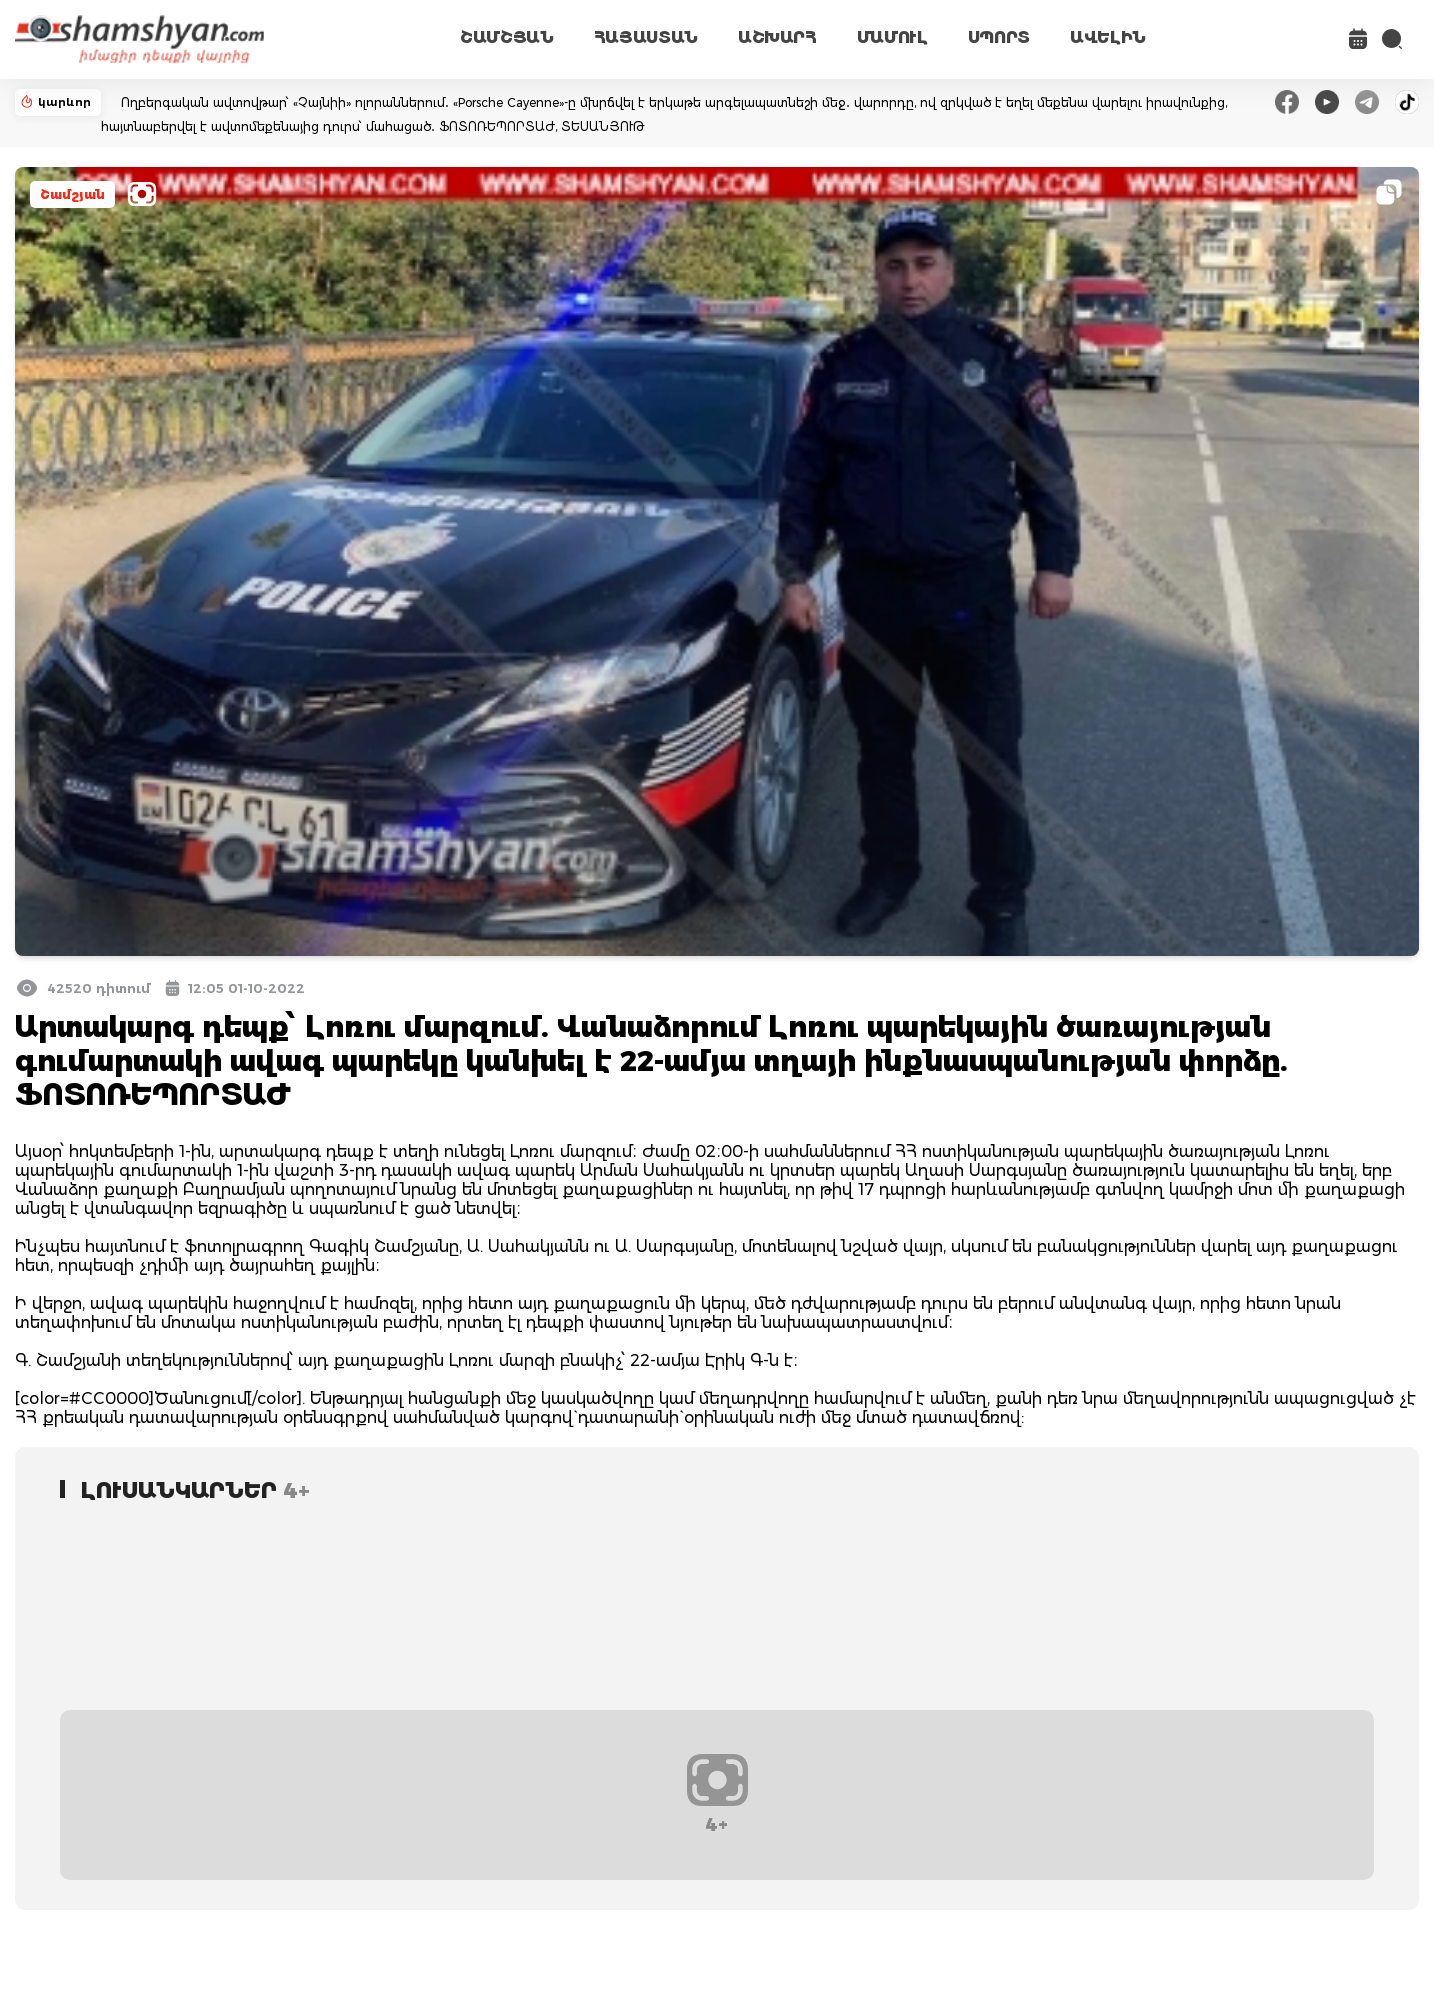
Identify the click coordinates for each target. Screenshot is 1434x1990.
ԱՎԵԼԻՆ (1108, 37)
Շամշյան (72, 194)
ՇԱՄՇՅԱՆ (507, 37)
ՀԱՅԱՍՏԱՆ (646, 37)
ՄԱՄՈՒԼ (892, 37)
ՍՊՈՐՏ (999, 37)
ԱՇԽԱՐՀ (777, 37)
